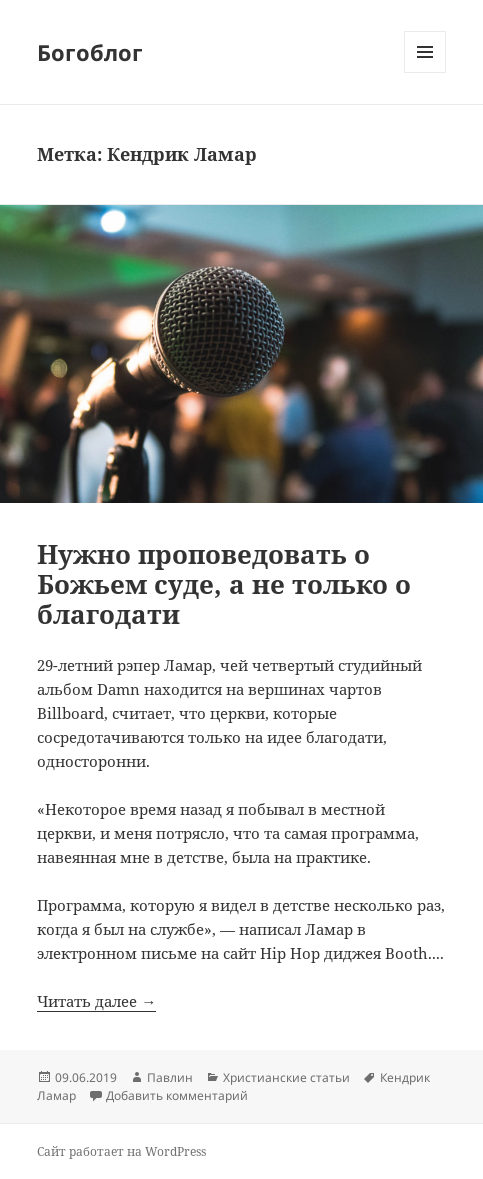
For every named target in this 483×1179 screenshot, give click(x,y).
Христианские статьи (286, 1077)
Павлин (170, 1077)
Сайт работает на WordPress (121, 1151)
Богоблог (90, 52)
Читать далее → (96, 1001)
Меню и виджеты (425, 72)
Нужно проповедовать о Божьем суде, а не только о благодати (224, 584)
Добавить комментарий (177, 1095)
